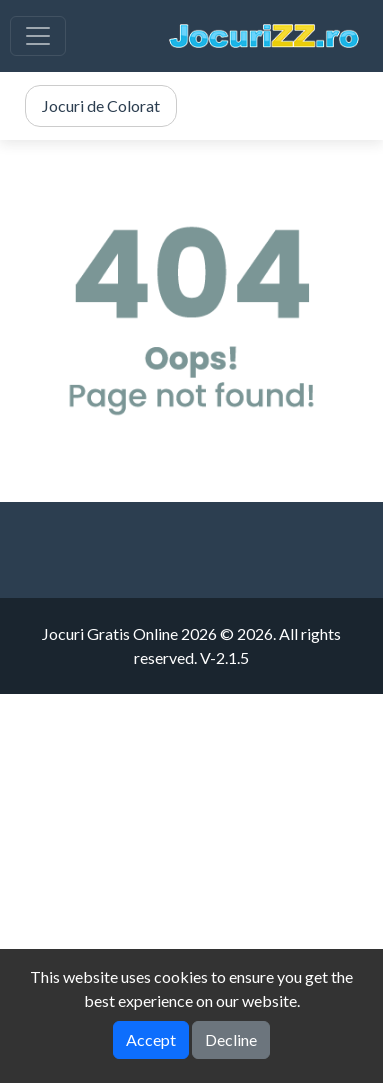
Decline (231, 1039)
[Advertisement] (191, 885)
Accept (151, 1039)
